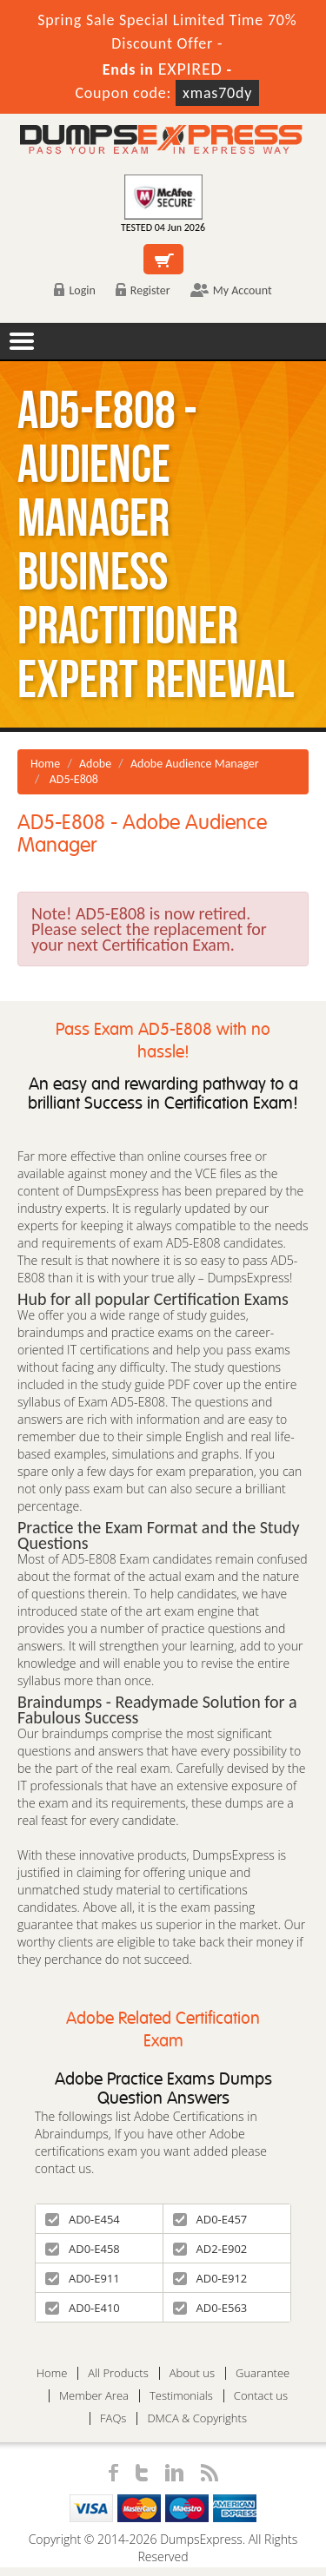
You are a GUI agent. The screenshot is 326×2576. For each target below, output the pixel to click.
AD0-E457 (210, 2219)
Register (143, 290)
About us (192, 2373)
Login (74, 290)
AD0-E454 (82, 2219)
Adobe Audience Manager (194, 763)
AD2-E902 (210, 2248)
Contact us (261, 2395)
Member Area (94, 2395)
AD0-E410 (82, 2308)
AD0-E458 (82, 2248)
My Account (231, 290)
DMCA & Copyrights (197, 2418)
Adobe (95, 763)
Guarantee (262, 2373)
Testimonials (181, 2395)
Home (45, 763)
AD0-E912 (210, 2278)
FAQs (113, 2418)
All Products (118, 2373)
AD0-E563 (210, 2308)
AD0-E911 (82, 2278)
